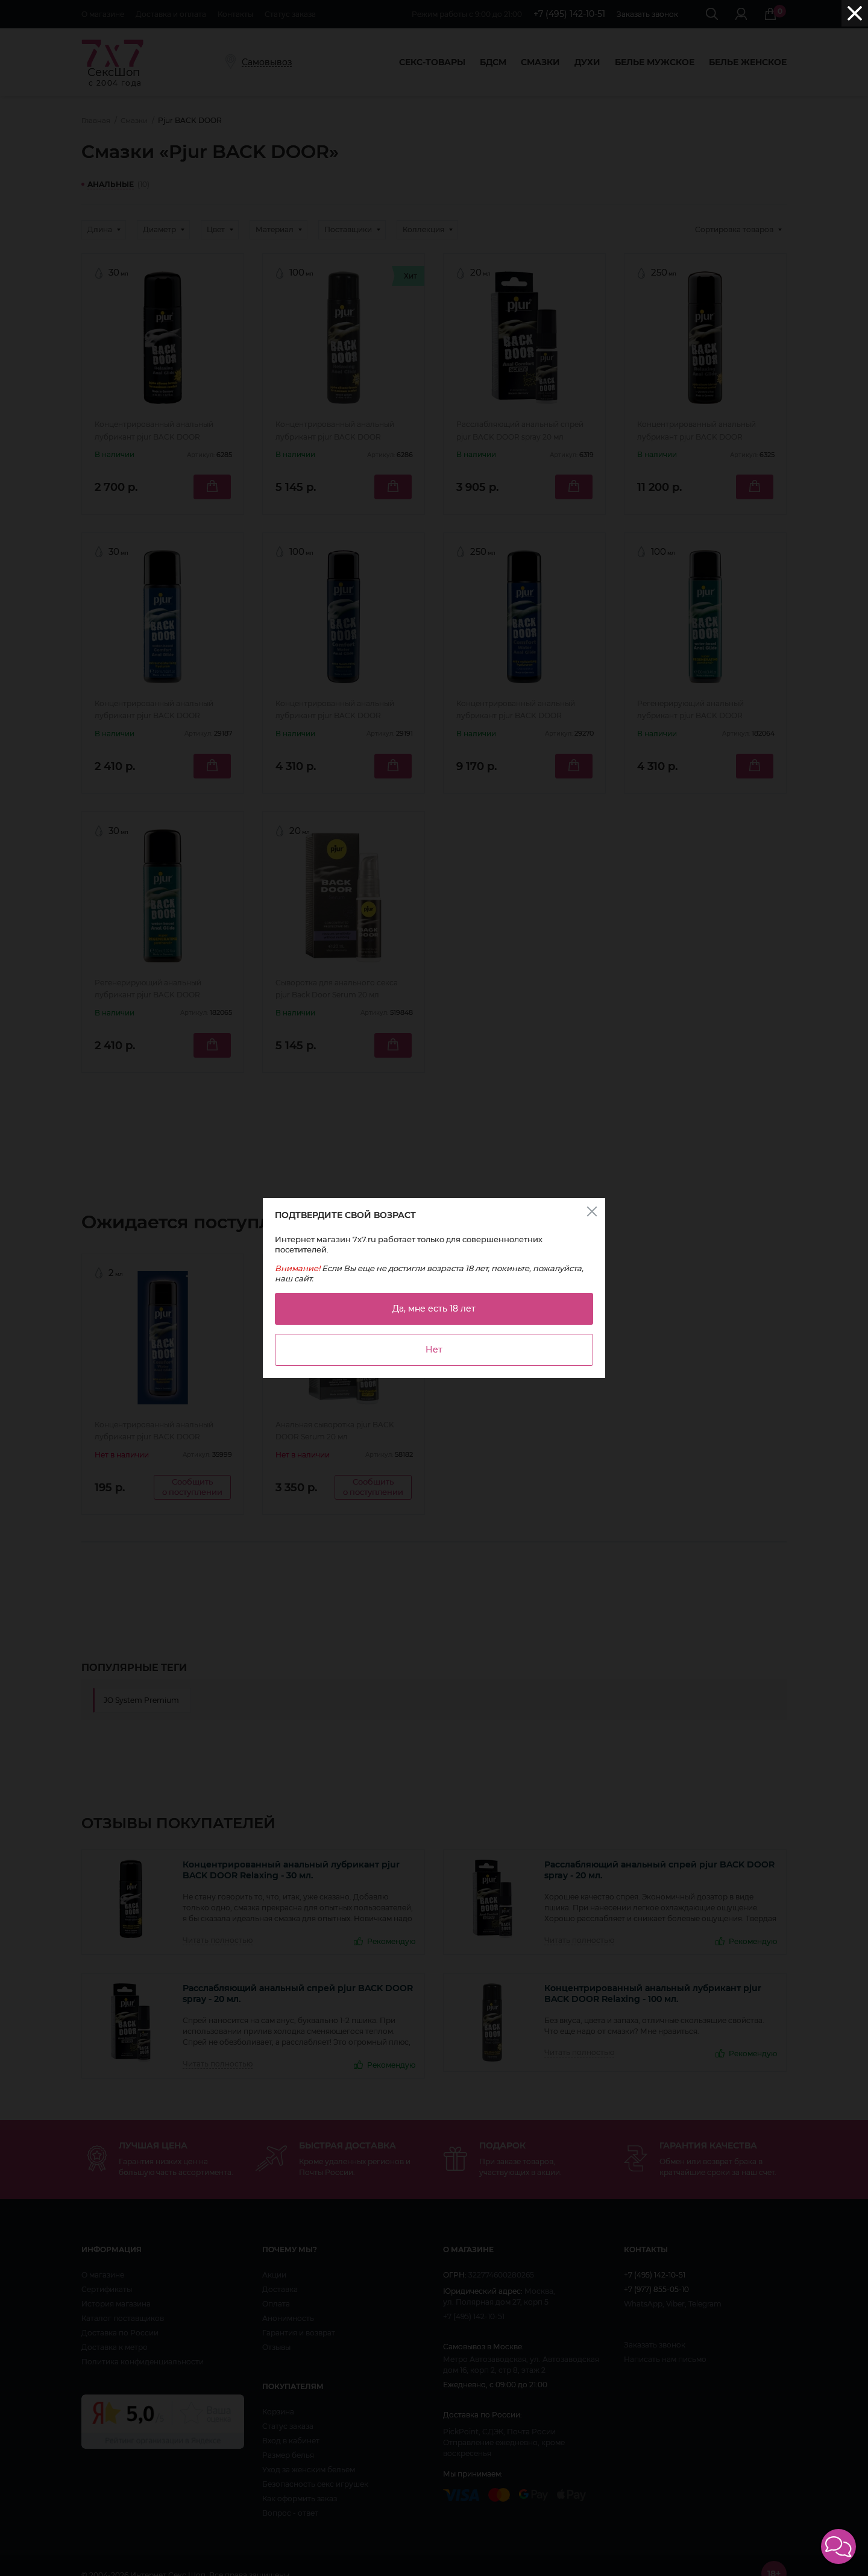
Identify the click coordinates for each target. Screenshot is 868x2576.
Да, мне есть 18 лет (434, 1308)
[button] (838, 2546)
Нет (434, 1349)
